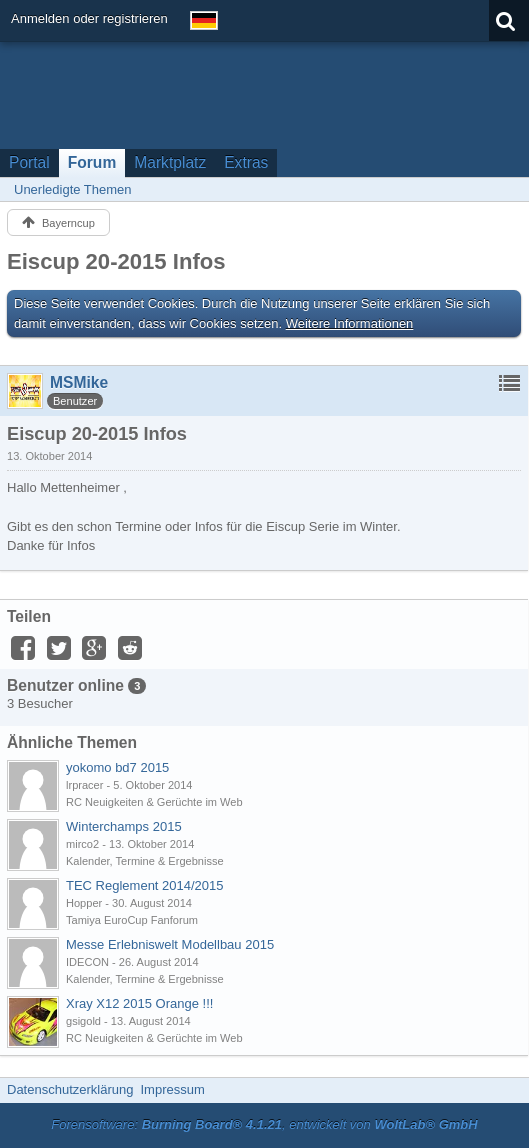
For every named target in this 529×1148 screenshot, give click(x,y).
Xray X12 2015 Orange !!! (139, 1003)
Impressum (172, 1089)
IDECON (87, 962)
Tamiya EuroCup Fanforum (132, 920)
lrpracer (84, 785)
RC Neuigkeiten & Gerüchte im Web (154, 802)
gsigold (83, 1021)
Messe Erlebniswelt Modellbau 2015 (170, 944)
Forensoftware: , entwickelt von (264, 1124)
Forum (92, 162)
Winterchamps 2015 (124, 826)
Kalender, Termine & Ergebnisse (145, 861)
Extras (246, 162)
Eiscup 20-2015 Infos (116, 261)
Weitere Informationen (350, 323)
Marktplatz (170, 162)
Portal (29, 162)
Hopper (84, 903)
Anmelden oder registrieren (89, 18)
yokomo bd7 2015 (117, 767)
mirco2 (82, 844)
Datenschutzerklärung (70, 1089)
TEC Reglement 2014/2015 (145, 885)
